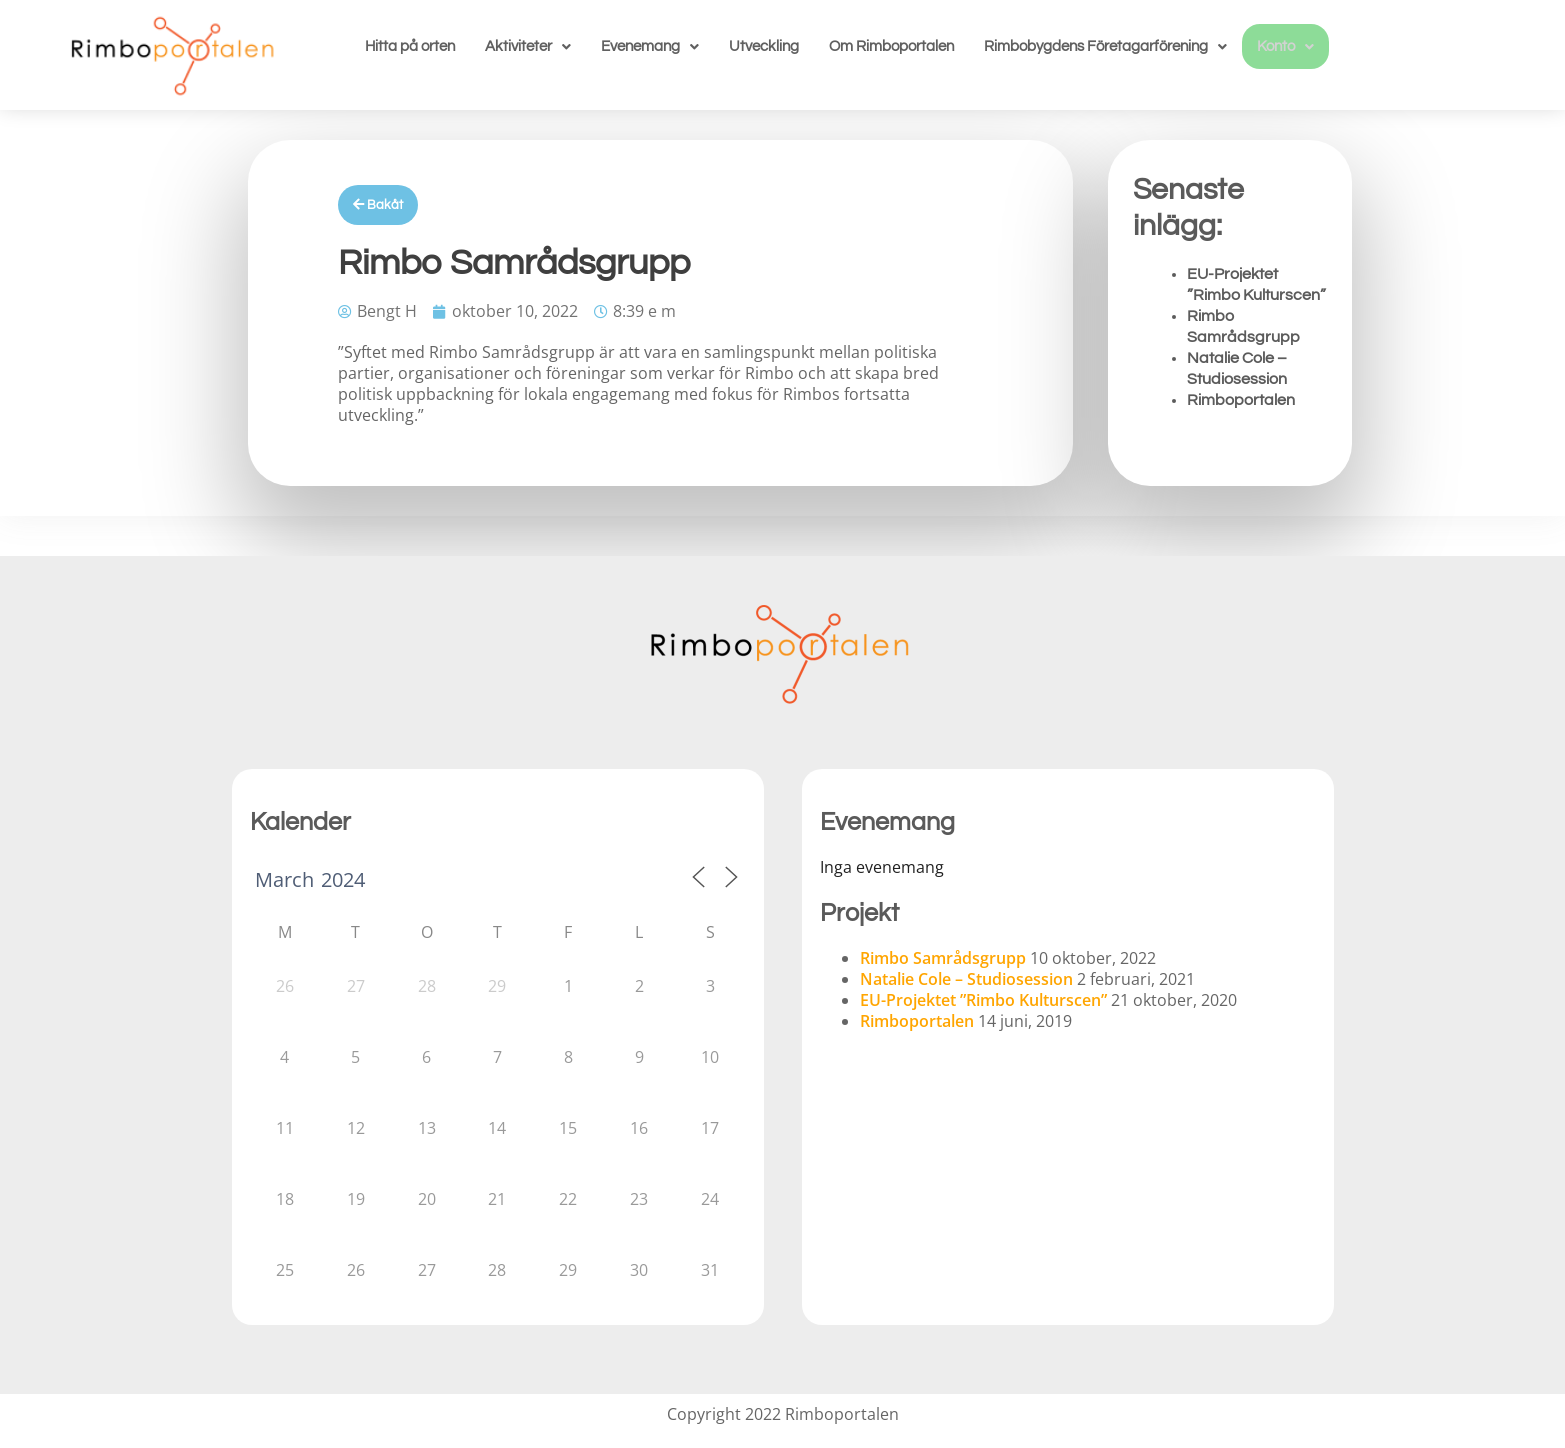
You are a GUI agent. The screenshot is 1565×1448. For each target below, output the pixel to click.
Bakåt (378, 205)
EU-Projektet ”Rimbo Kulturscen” (983, 1000)
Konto (1285, 46)
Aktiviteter (528, 46)
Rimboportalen (1241, 400)
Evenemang (650, 46)
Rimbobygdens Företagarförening (1105, 46)
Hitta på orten (410, 46)
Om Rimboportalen (891, 46)
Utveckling (764, 46)
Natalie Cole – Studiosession (966, 979)
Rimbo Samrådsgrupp (943, 958)
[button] (528, 46)
